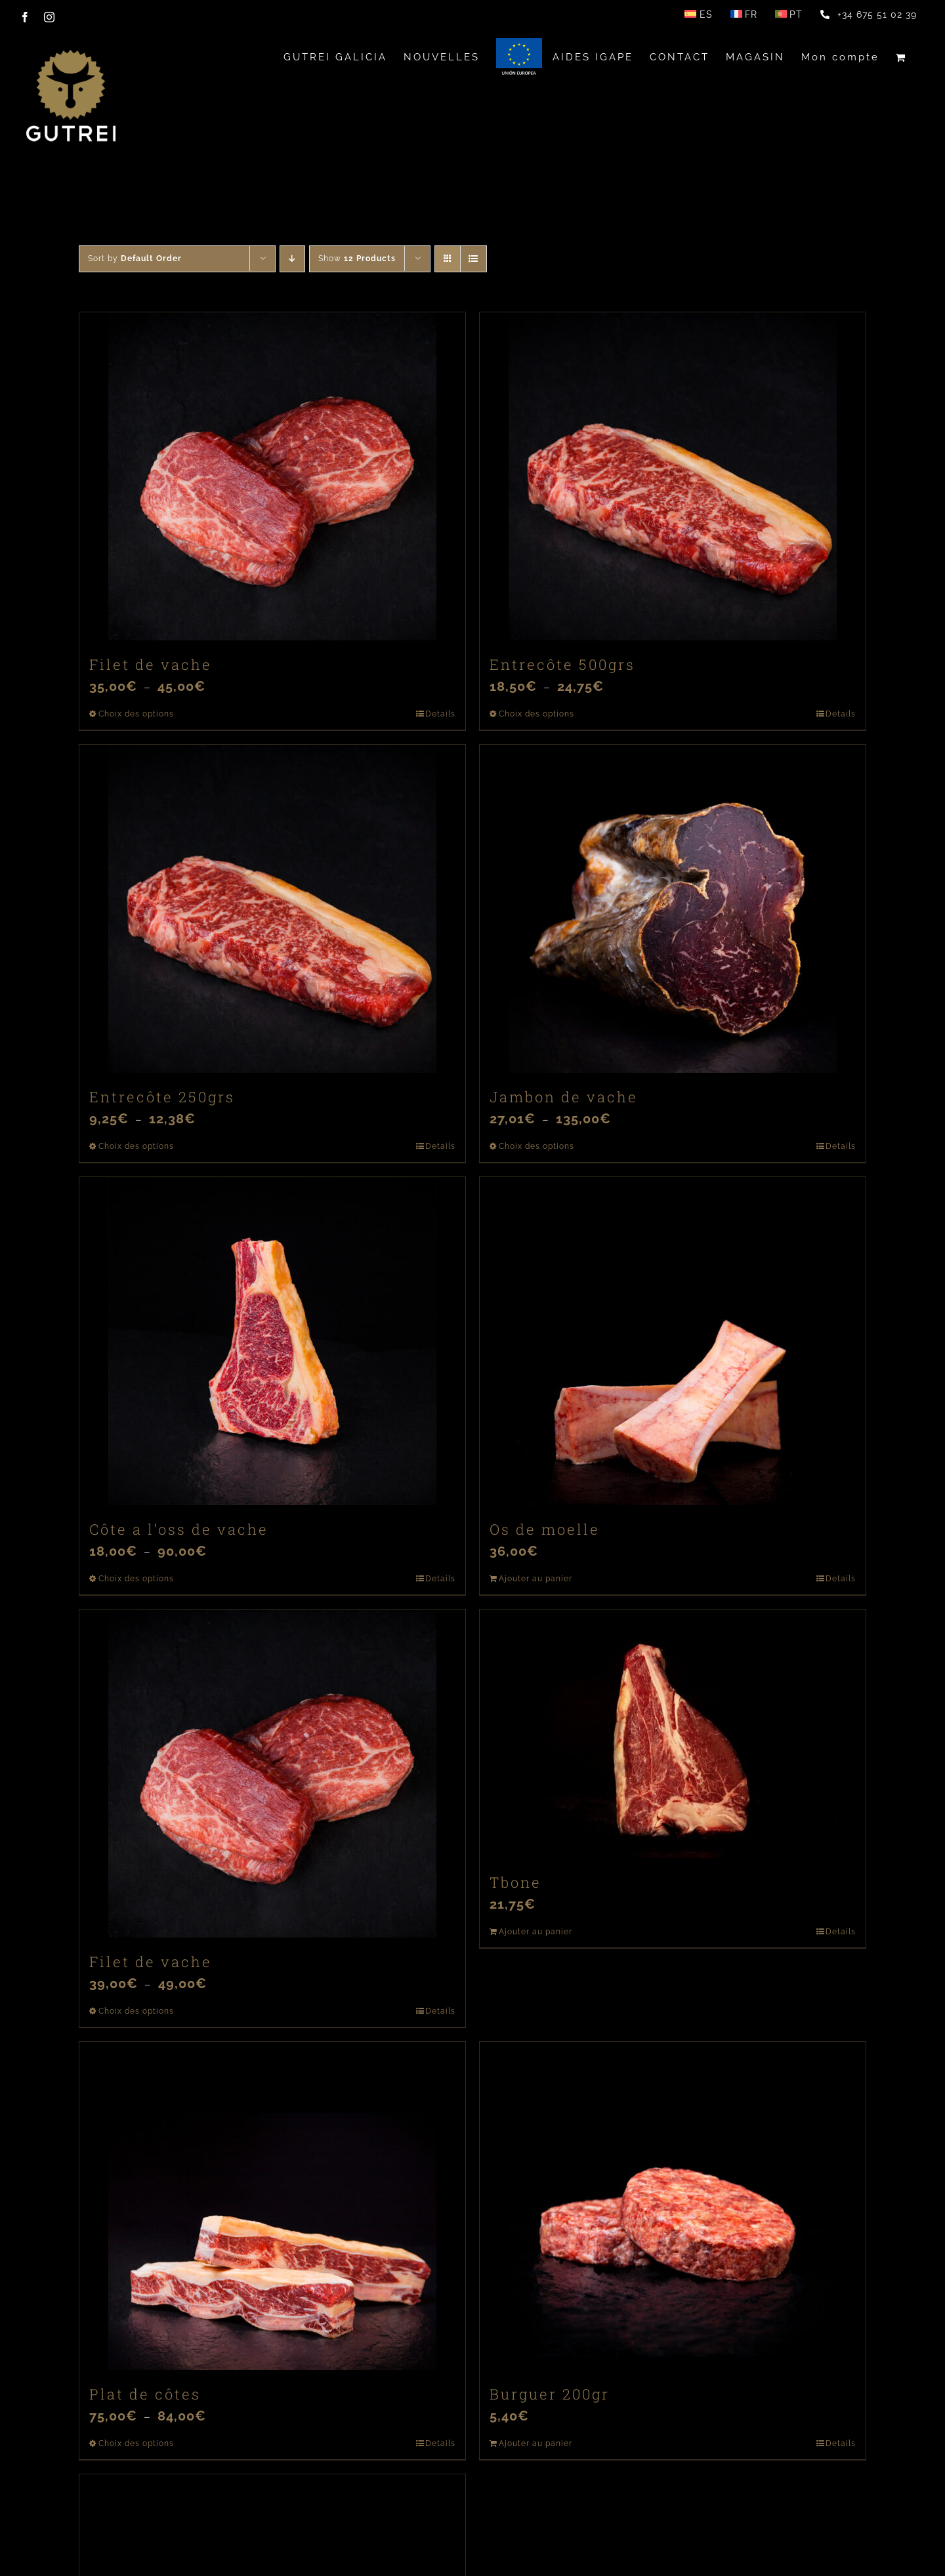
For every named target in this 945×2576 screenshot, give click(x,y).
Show (357, 258)
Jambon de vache (564, 1096)
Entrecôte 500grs (562, 664)
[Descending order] (292, 258)
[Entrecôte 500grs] (673, 476)
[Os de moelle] (673, 1341)
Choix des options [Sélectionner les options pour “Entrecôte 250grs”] (136, 1146)
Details (440, 713)
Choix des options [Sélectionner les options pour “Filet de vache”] (136, 713)
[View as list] (473, 259)
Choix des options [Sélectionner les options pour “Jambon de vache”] (536, 1146)
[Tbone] (673, 1734)
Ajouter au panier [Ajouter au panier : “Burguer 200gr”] (535, 2443)
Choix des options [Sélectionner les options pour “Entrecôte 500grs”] (536, 713)
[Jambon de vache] (673, 909)
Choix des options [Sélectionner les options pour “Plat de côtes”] (136, 2443)
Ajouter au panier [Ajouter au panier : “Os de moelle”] (535, 1578)
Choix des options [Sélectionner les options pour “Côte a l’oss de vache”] (136, 1578)
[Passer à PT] (788, 14)
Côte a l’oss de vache (178, 1529)
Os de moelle (545, 1529)
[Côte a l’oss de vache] (272, 1341)
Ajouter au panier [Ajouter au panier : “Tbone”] (535, 1931)
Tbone (515, 1882)
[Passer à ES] (698, 14)
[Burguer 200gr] (673, 2206)
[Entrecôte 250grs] (272, 909)
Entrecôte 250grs (162, 1096)
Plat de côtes (145, 2393)
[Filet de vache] (272, 476)
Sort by (135, 258)
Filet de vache (150, 664)
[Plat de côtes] (272, 2206)
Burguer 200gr (550, 2393)
